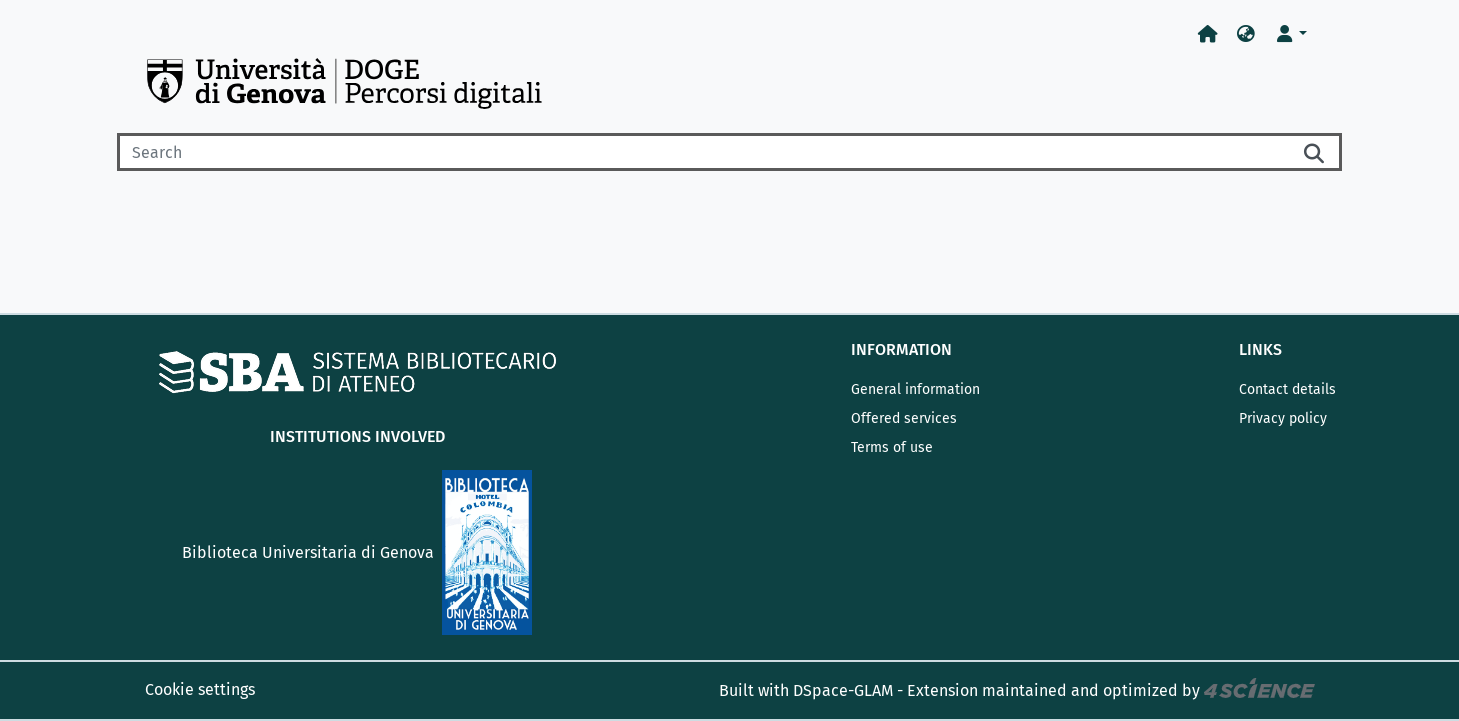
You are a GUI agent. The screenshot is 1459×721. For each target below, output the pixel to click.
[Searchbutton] (1316, 152)
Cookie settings (200, 689)
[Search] (704, 152)
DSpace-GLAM (843, 690)
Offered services (904, 418)
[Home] (1208, 34)
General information (915, 389)
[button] (1246, 34)
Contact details (1287, 389)
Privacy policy (1283, 418)
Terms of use (892, 447)
